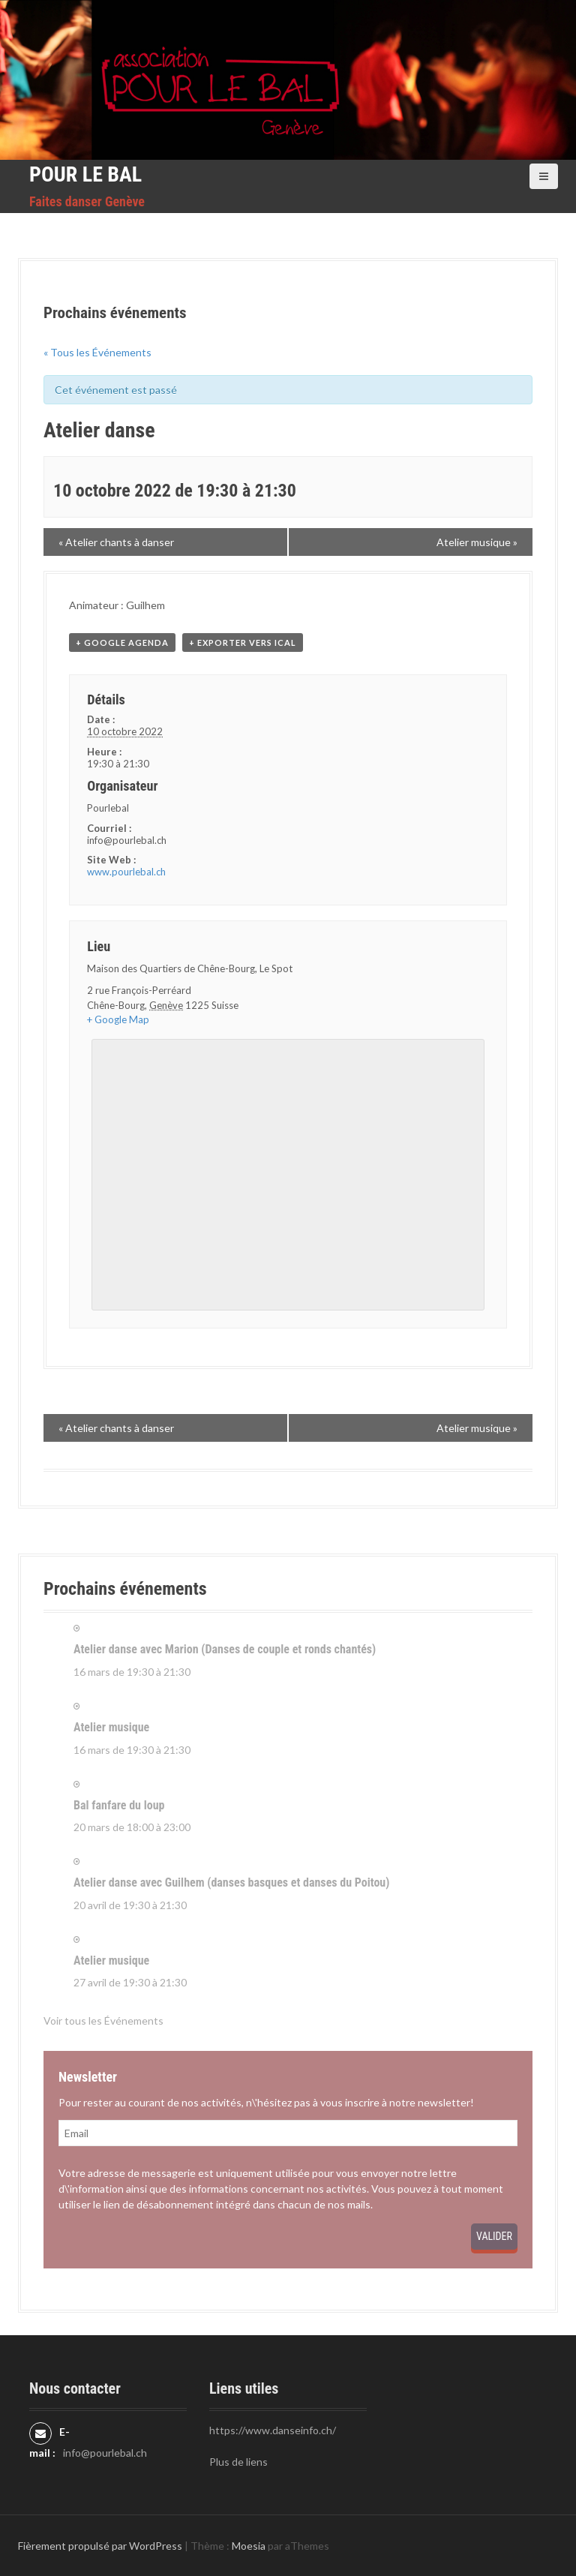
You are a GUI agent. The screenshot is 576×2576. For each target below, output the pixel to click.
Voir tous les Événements (104, 2020)
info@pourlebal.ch (105, 2452)
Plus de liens (238, 2461)
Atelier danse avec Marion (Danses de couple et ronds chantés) (225, 1649)
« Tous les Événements (98, 352)
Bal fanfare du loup (119, 1805)
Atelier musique (111, 1727)
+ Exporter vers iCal (242, 642)
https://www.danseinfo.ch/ (272, 2430)
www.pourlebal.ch (126, 872)
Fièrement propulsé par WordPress (100, 2545)
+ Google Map (118, 1019)
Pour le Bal (85, 174)
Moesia (249, 2545)
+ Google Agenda (122, 642)
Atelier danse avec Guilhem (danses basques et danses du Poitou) (231, 1882)
